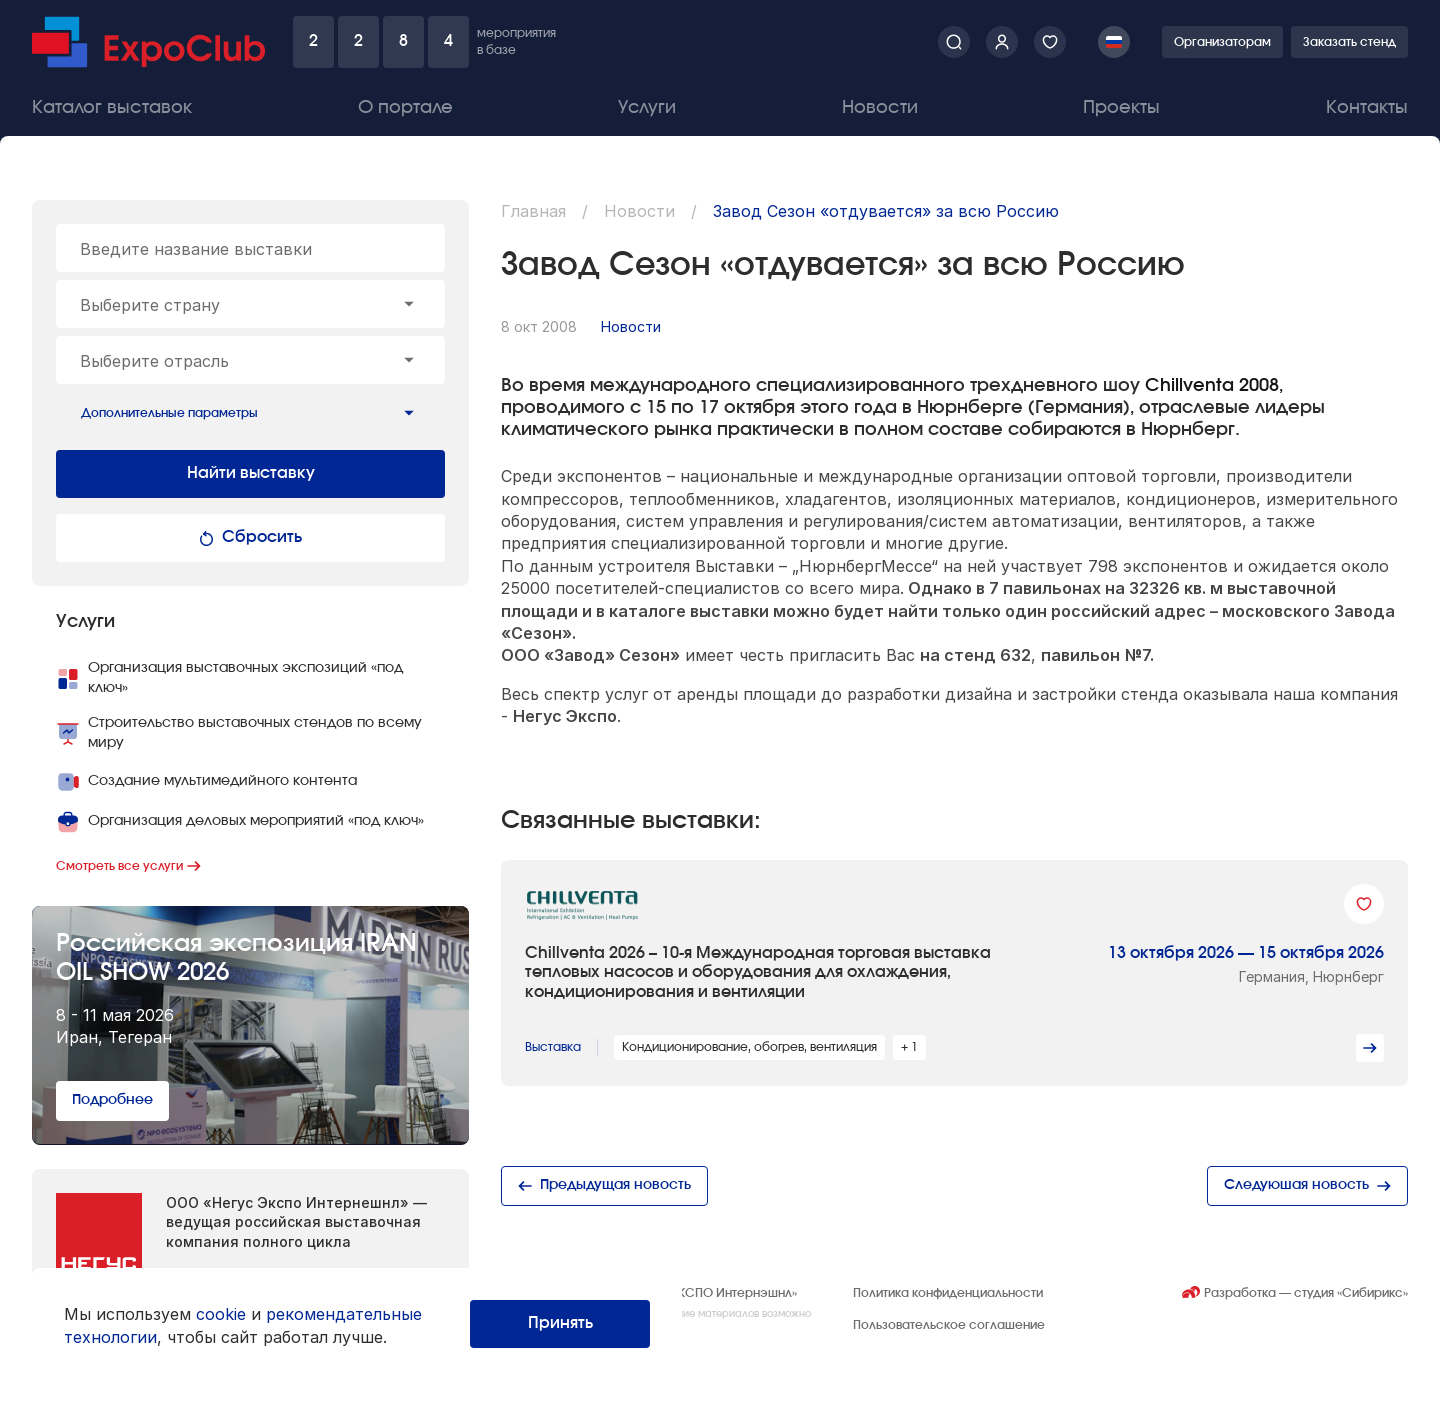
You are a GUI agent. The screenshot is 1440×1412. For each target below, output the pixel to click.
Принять (560, 1323)
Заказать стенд (1349, 42)
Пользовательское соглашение (949, 1325)
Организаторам (1222, 42)
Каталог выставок (112, 108)
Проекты (1121, 108)
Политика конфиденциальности (948, 1293)
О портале (405, 108)
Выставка (553, 1047)
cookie (221, 1314)
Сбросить (250, 537)
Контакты (1367, 108)
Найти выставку (251, 473)
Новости (880, 108)
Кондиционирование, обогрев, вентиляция (749, 1047)
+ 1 (909, 1047)
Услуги (647, 108)
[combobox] (250, 304)
